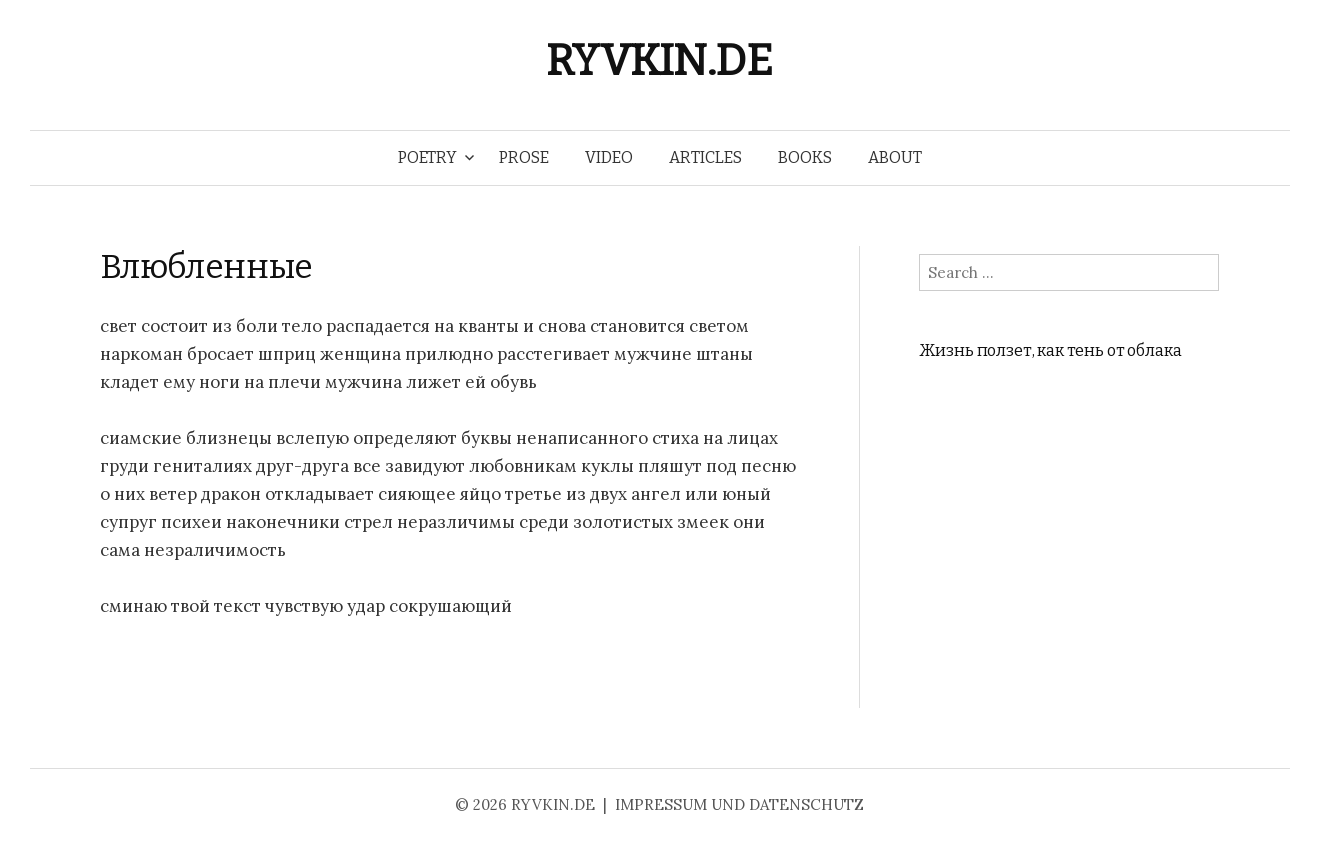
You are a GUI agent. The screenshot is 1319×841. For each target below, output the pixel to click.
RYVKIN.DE (659, 60)
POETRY (427, 157)
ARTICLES (705, 157)
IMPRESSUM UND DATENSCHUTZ (739, 804)
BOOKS (805, 157)
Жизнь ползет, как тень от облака (1050, 350)
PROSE (524, 157)
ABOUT (895, 157)
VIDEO (609, 157)
